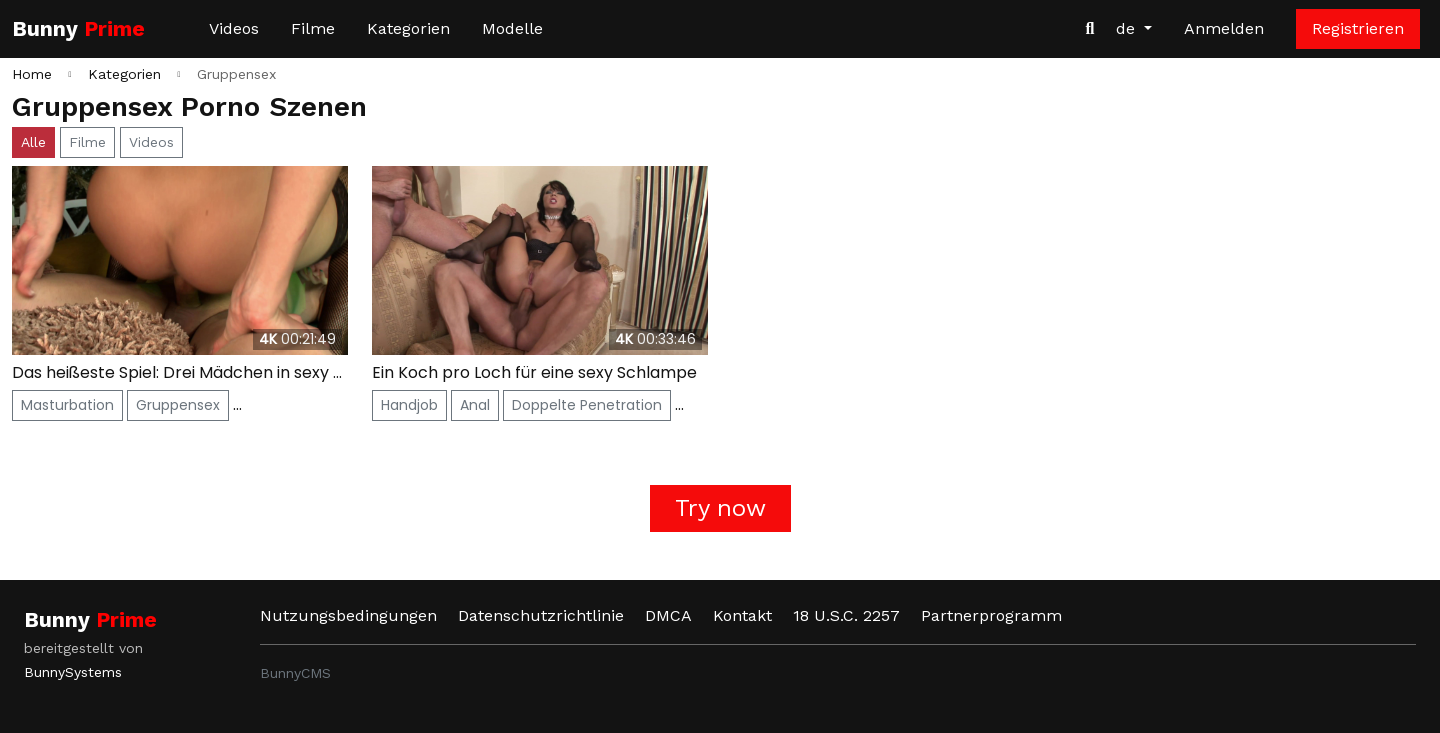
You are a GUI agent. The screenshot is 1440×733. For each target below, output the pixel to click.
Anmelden (1224, 28)
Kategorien (408, 28)
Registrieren (1358, 28)
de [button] (1128, 28)
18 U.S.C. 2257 (846, 615)
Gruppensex (178, 405)
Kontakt (742, 615)
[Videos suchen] (1090, 29)
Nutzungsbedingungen (348, 615)
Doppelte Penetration (587, 405)
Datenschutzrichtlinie (541, 615)
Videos (234, 28)
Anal (475, 405)
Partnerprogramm (991, 615)
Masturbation (67, 405)
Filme (313, 28)
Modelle (512, 28)
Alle (33, 142)
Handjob (409, 405)
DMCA (668, 615)
